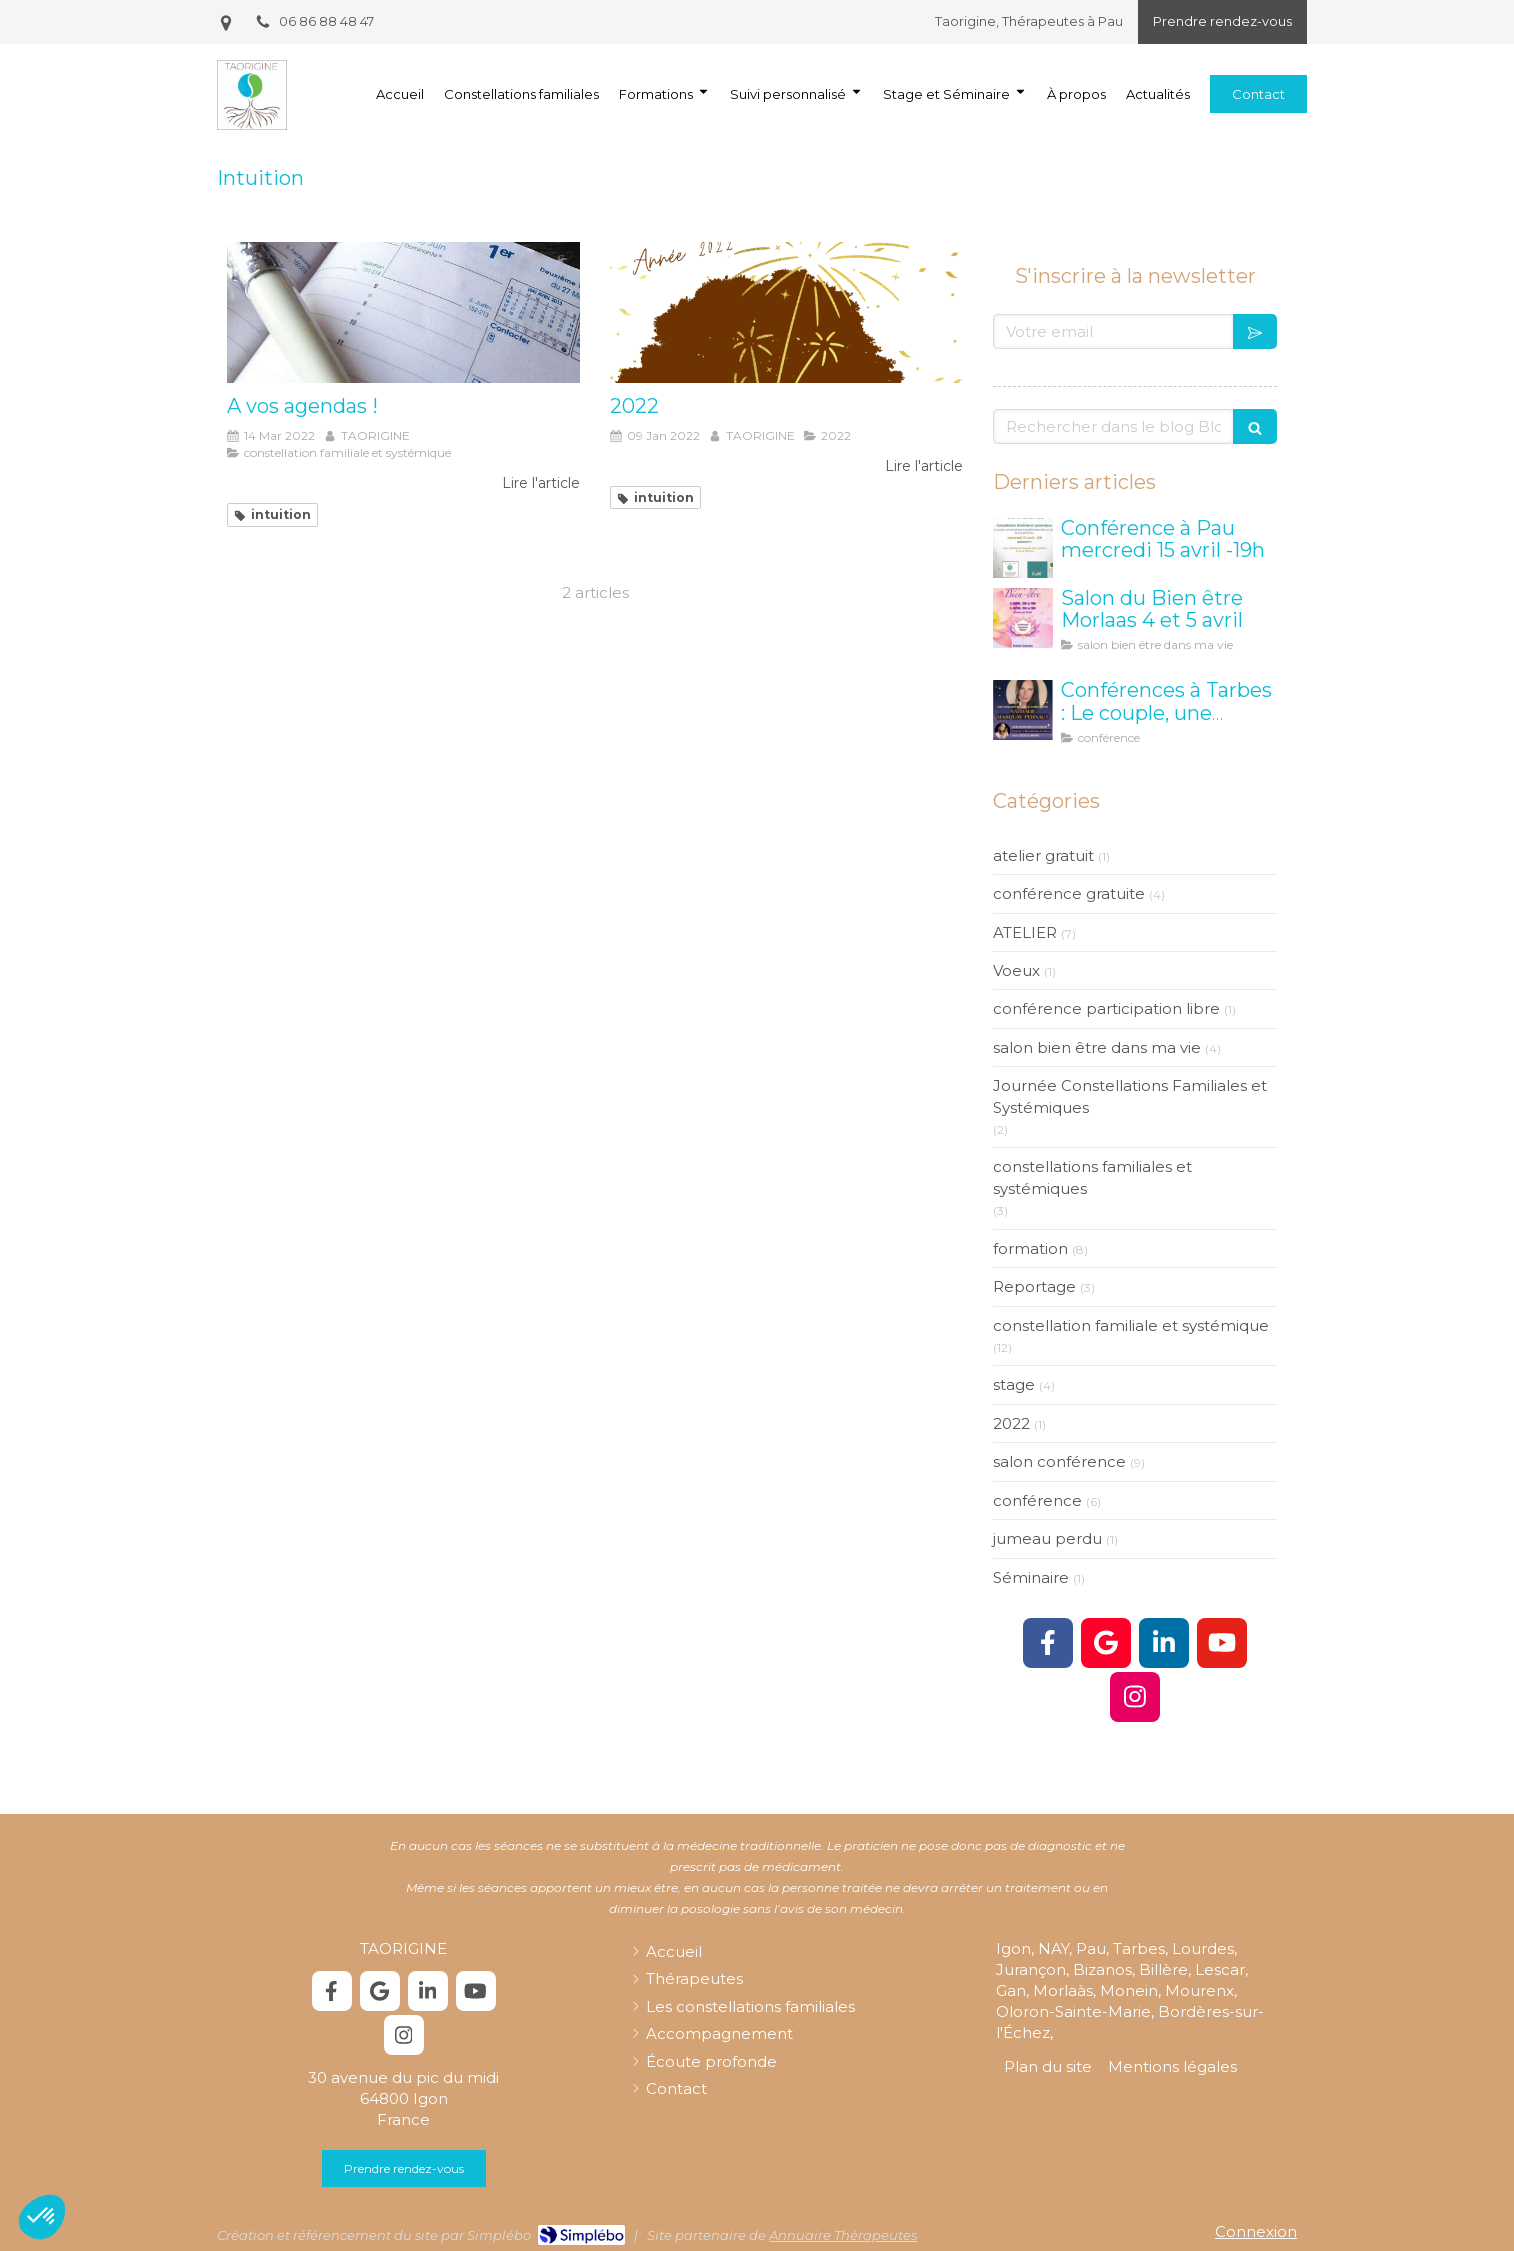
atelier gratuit (1043, 855)
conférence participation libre (1106, 1008)
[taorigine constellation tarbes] (1023, 710)
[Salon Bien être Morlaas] (1023, 618)
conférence (1037, 1500)
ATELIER (1025, 932)
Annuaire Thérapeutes (843, 2235)
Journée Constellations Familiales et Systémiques (1130, 1096)
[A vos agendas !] (403, 312)
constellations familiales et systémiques (1092, 1177)
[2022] (786, 312)
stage (1014, 1384)
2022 (1011, 1423)
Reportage (1034, 1286)
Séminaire (1031, 1577)
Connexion (1256, 2231)
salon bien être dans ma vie (1097, 1047)
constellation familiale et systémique (1131, 1325)
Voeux (1016, 970)
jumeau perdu (1047, 1538)
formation (1030, 1248)
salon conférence (1059, 1461)
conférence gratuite (1069, 893)
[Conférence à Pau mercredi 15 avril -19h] (1023, 548)
